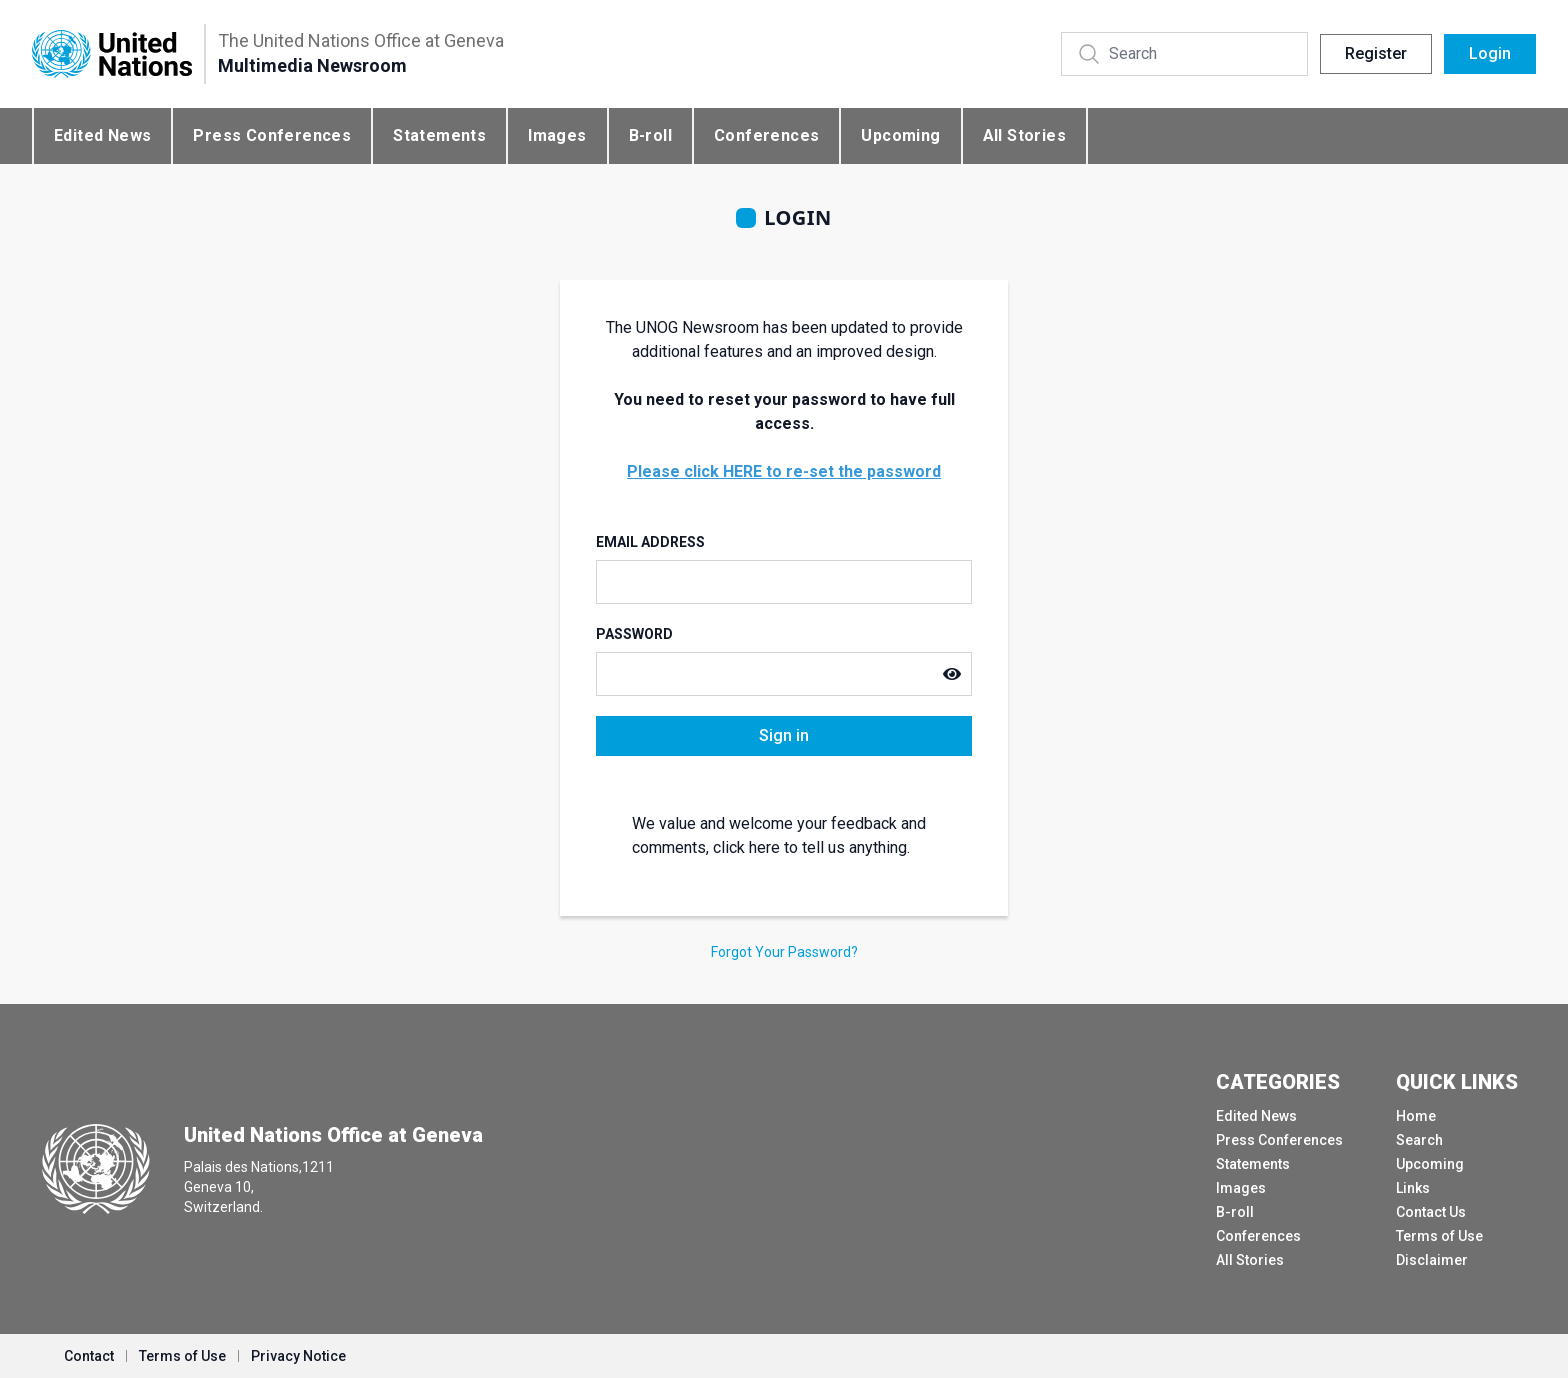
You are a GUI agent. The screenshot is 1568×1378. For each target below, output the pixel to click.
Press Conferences (272, 135)
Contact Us (1431, 1212)
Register (1376, 53)
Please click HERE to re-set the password (784, 471)
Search (1419, 1140)
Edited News (102, 135)
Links (1413, 1188)
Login (1490, 53)
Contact (89, 1356)
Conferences (766, 135)
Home (1416, 1116)
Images (557, 135)
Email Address (650, 542)
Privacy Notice (298, 1356)
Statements (439, 135)
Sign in (784, 735)
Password (634, 634)
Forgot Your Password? (784, 952)
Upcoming (900, 135)
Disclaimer (1432, 1260)
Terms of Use (1439, 1236)
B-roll (650, 135)
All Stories (1024, 135)
